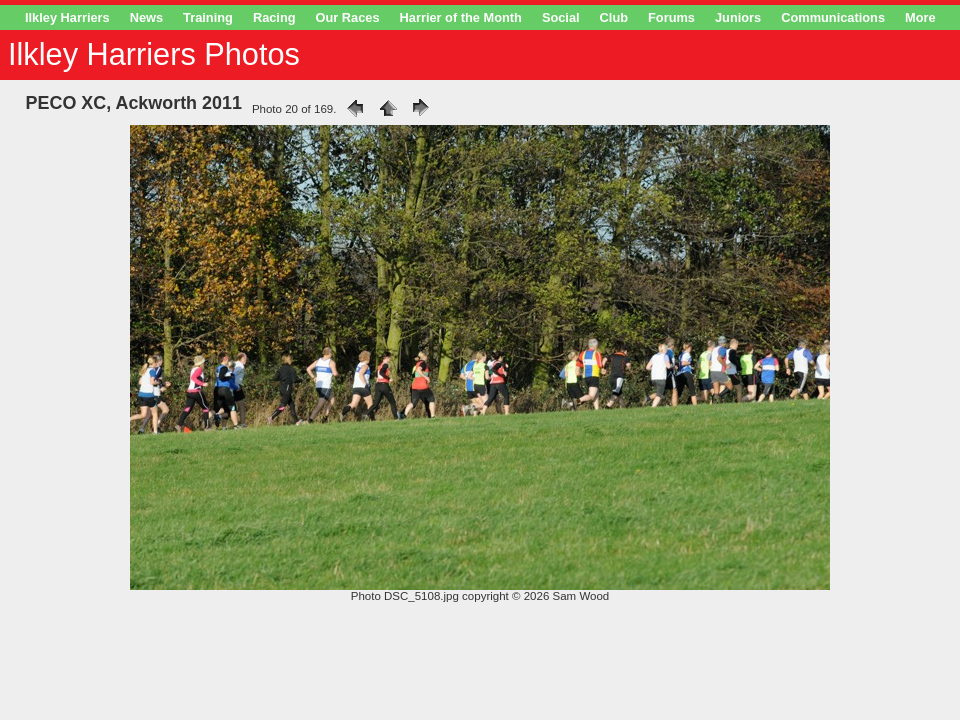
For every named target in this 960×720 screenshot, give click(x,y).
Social (561, 17)
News (146, 17)
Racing (274, 17)
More (920, 17)
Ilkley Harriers (67, 17)
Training (208, 17)
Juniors (738, 17)
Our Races (348, 17)
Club (614, 17)
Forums (671, 17)
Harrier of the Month (461, 17)
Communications (833, 17)
